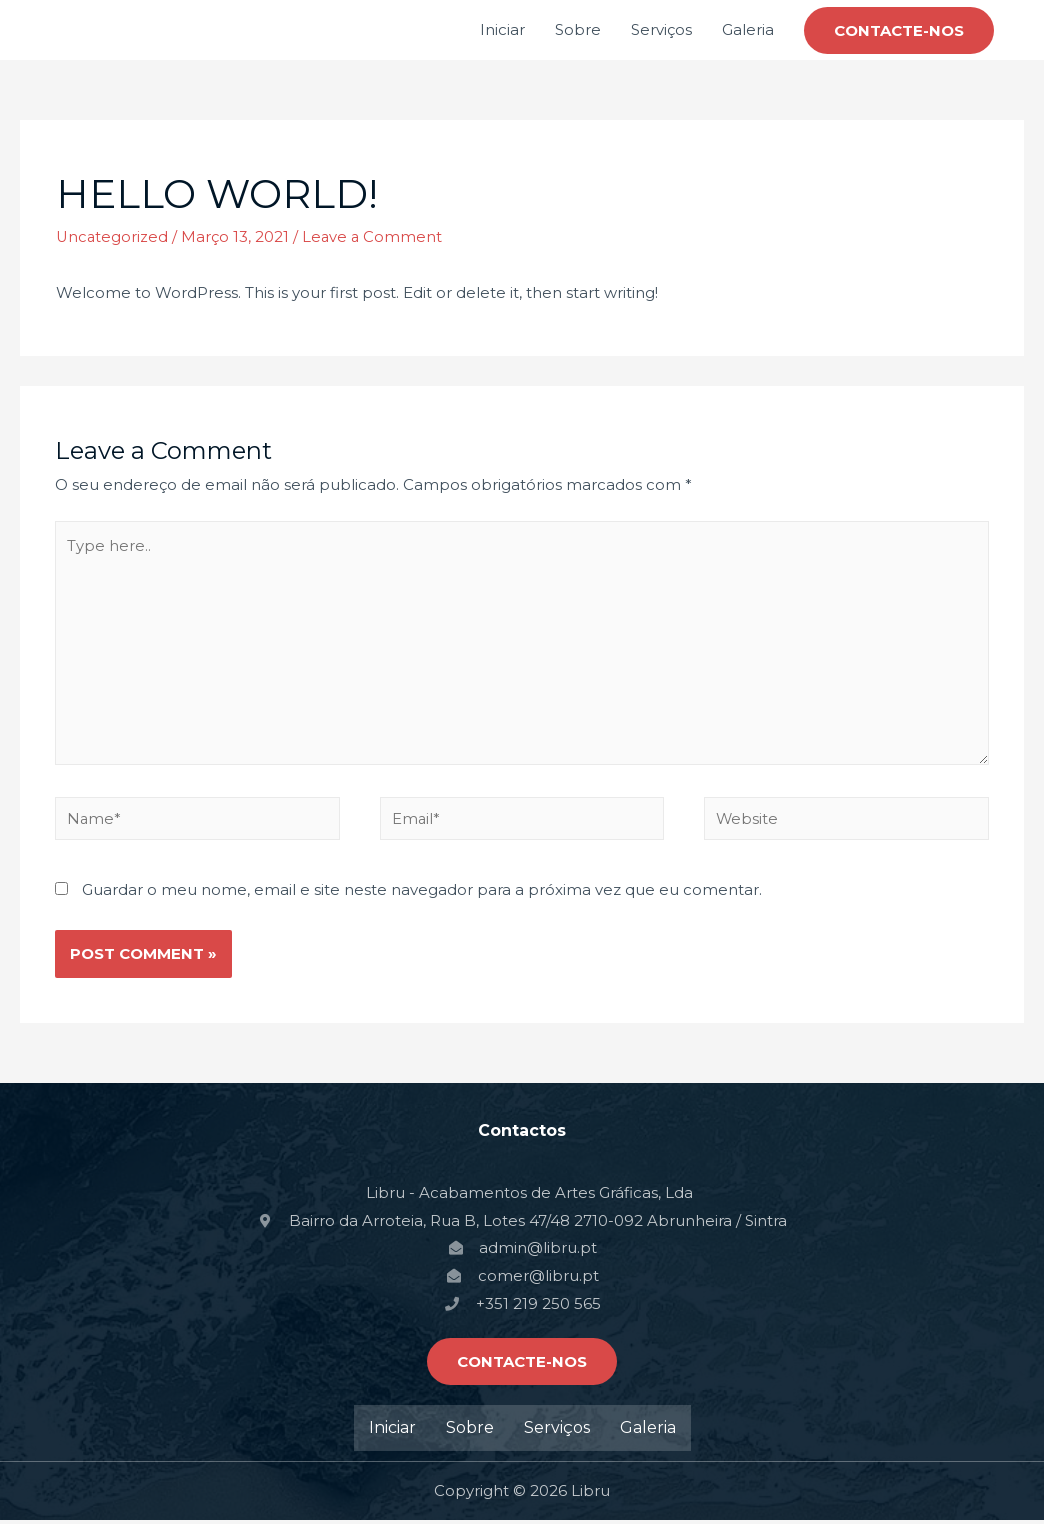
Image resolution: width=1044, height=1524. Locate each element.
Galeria (748, 29)
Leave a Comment (375, 236)
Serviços (661, 29)
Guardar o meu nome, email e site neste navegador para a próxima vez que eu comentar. (422, 893)
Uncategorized (113, 236)
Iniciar (502, 29)
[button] (522, 1365)
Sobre (578, 29)
